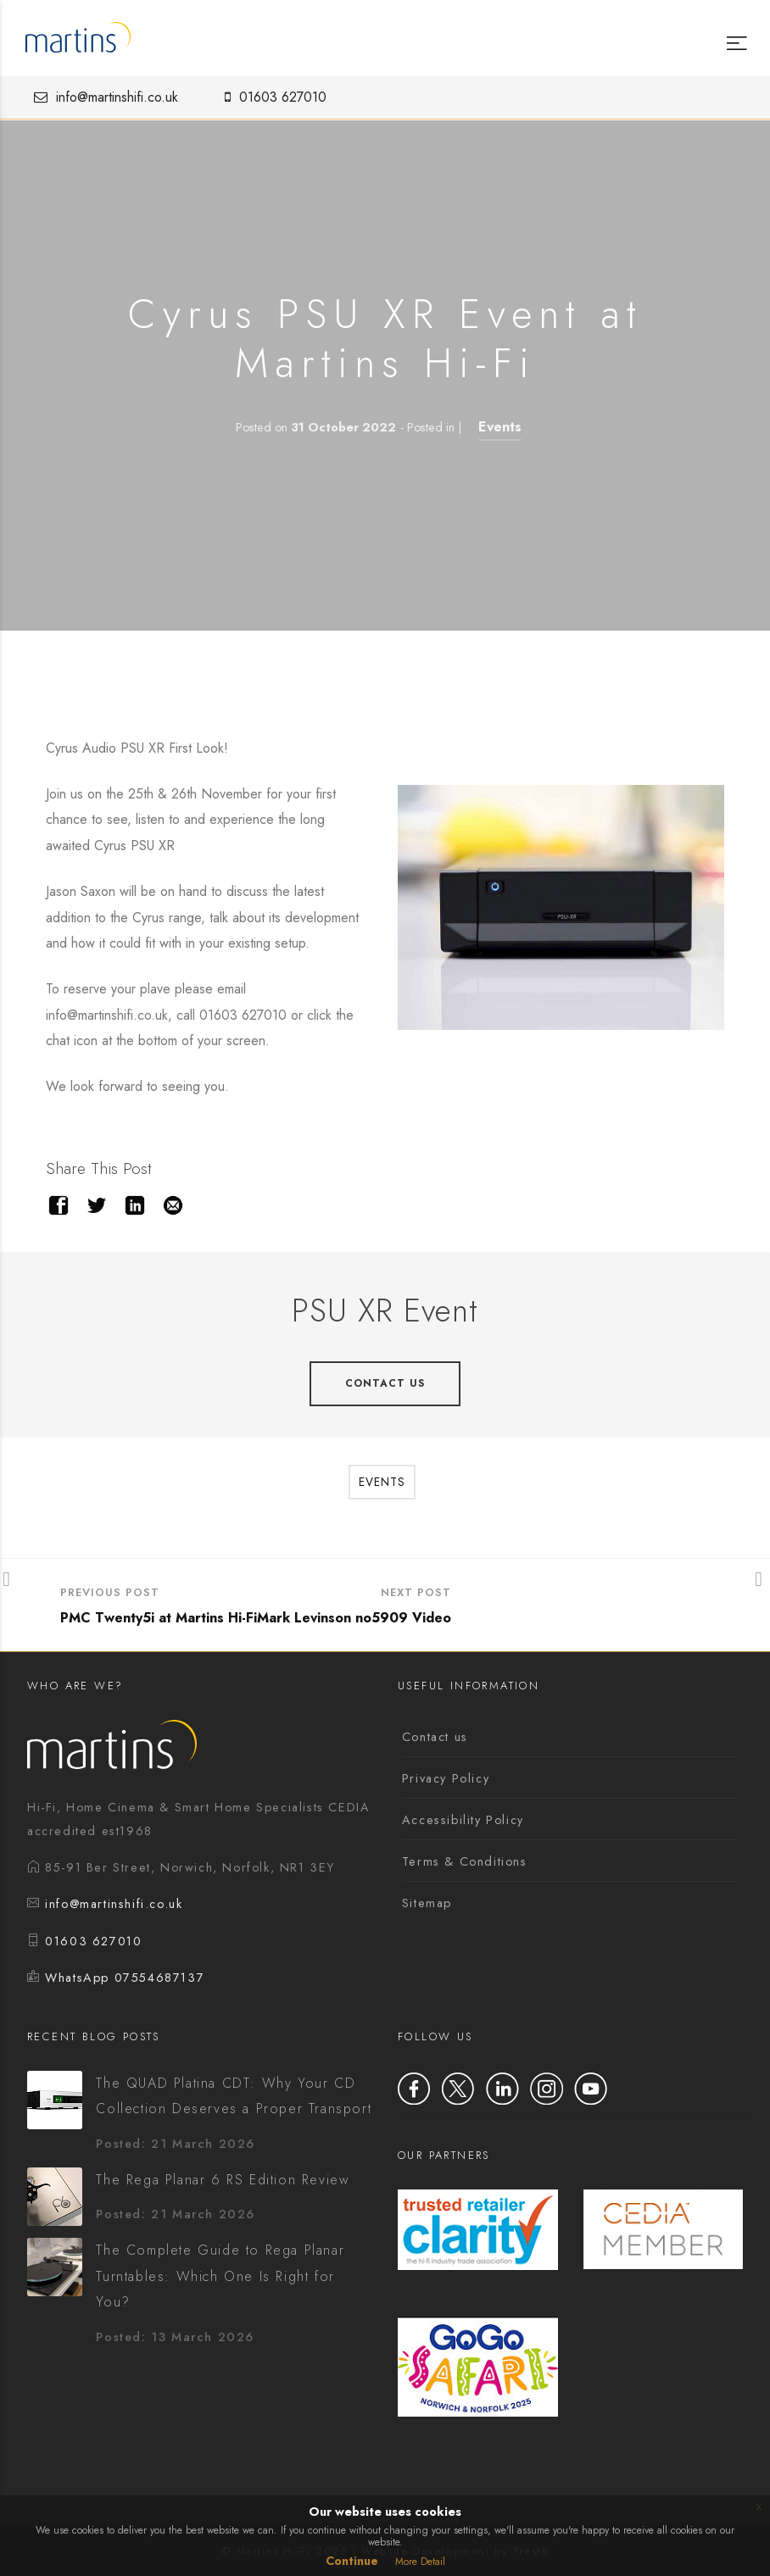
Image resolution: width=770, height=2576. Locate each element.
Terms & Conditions (464, 1861)
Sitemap (427, 1902)
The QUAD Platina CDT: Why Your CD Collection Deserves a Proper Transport (233, 2095)
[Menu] (735, 30)
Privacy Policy (445, 1778)
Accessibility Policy (463, 1819)
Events (500, 427)
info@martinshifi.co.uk (101, 97)
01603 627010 (271, 97)
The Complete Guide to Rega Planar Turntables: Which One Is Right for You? (220, 2276)
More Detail (420, 2561)
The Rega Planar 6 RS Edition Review (222, 2179)
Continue (352, 2560)
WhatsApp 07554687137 (124, 1977)
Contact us (435, 1736)
